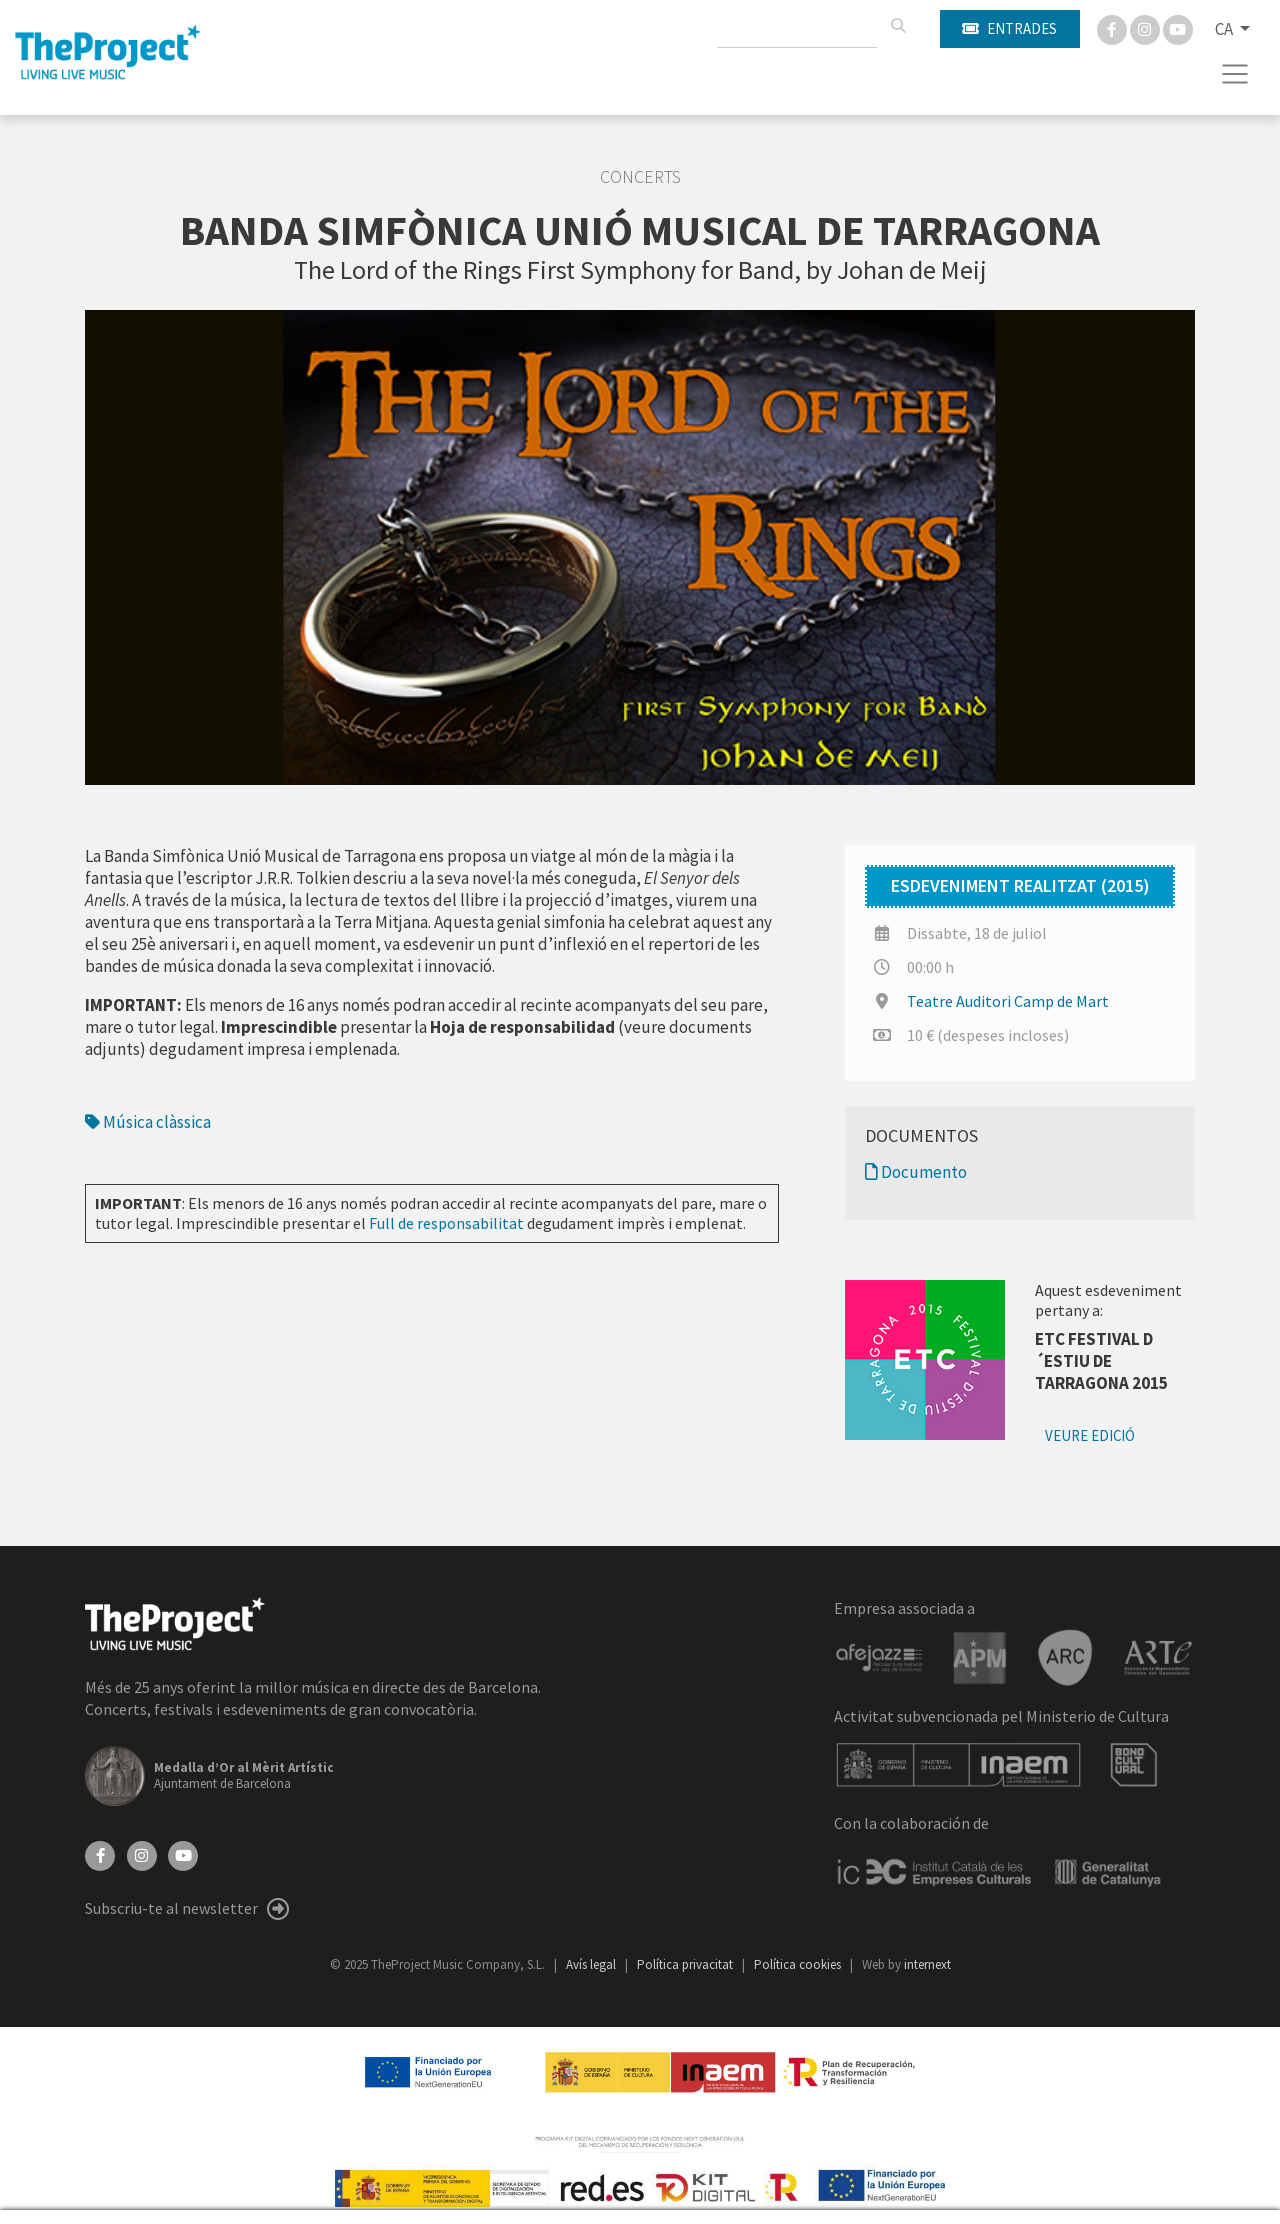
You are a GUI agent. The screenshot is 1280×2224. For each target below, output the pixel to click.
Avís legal (592, 1964)
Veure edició (1090, 1435)
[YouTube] (183, 1854)
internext (927, 1964)
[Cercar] (898, 26)
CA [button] (1225, 29)
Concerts (640, 177)
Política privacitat (686, 1964)
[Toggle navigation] (1235, 74)
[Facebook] (1113, 28)
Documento (916, 1172)
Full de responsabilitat (446, 1223)
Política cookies (799, 1964)
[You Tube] (1178, 28)
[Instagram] (1146, 28)
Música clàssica (148, 1122)
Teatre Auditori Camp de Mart (1008, 1001)
